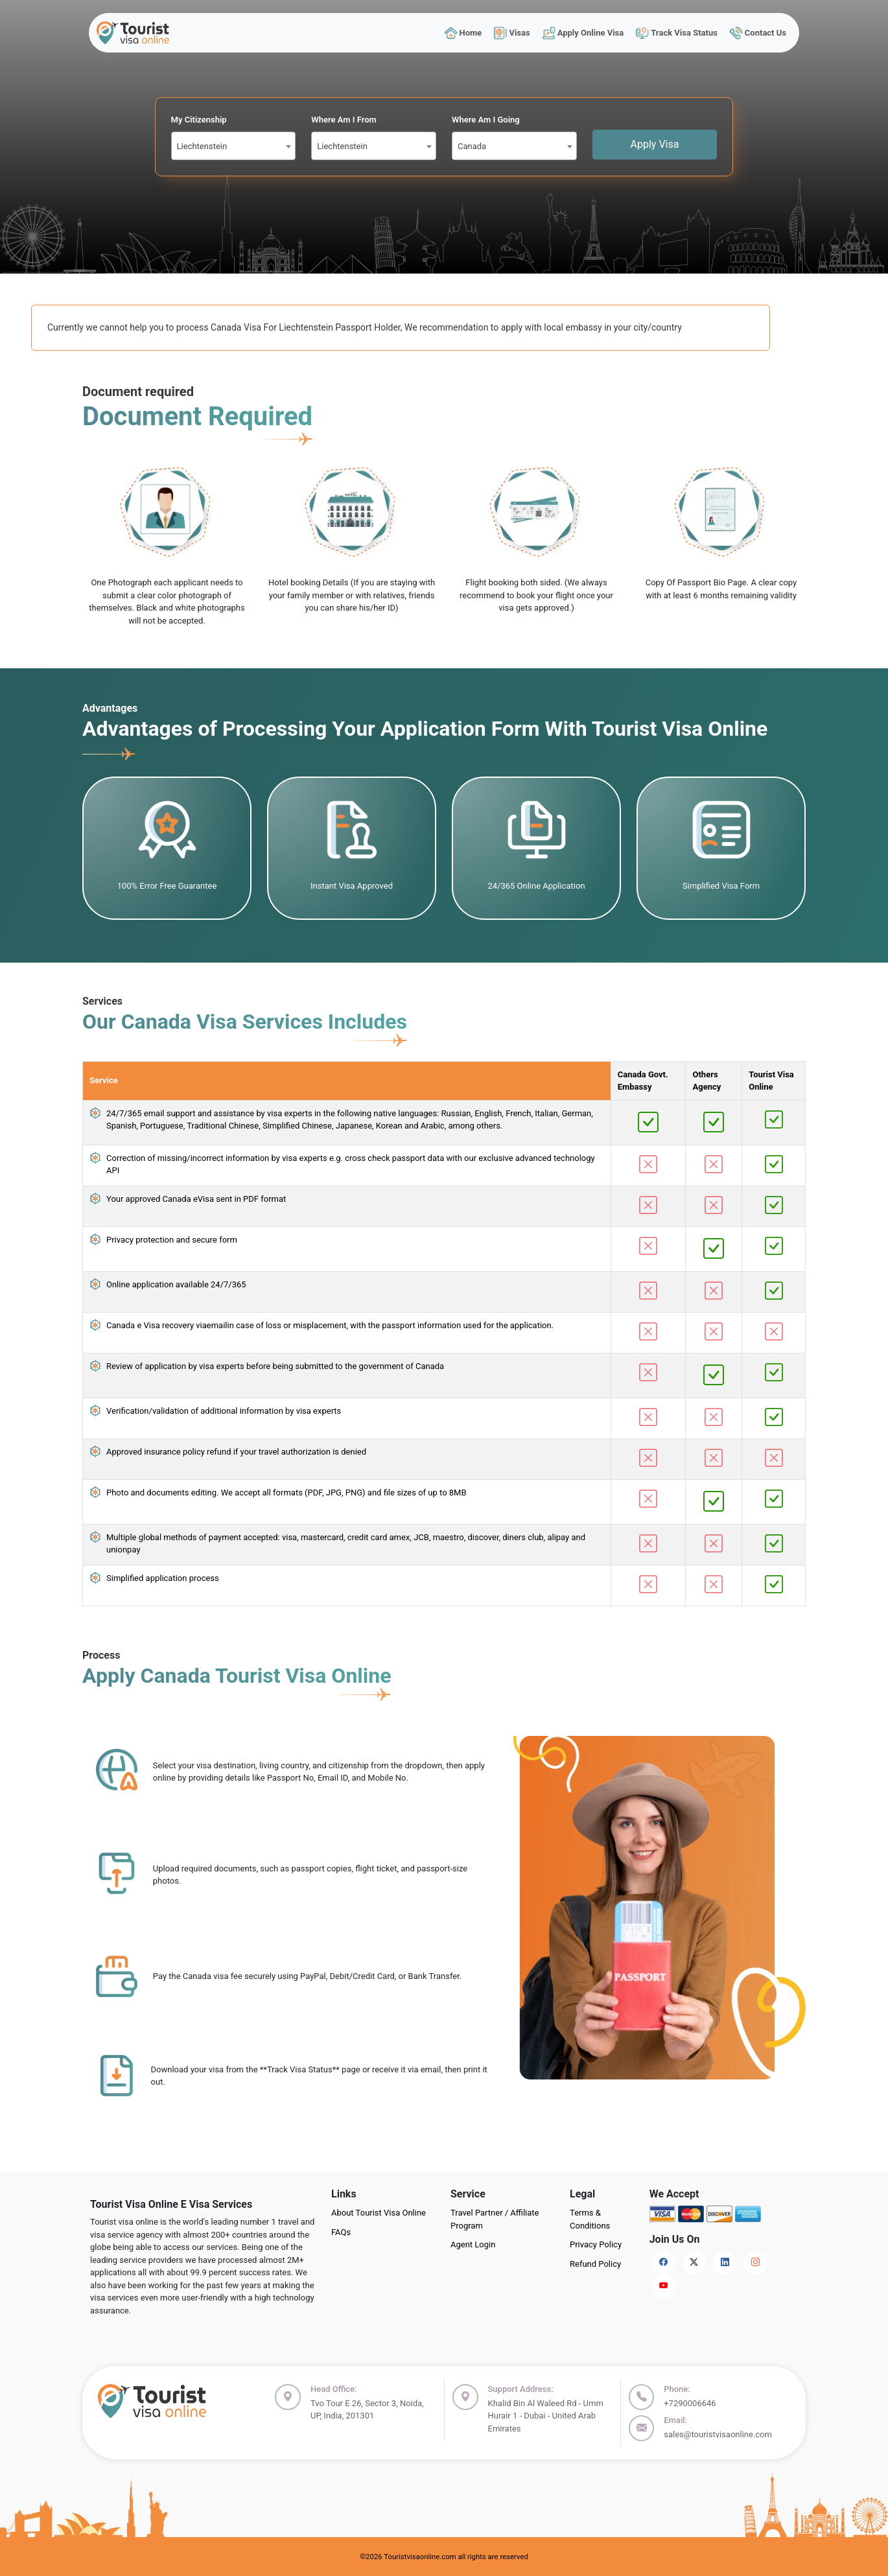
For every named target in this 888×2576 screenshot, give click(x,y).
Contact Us (757, 33)
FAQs (341, 2232)
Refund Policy (595, 2264)
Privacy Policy (596, 2244)
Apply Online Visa (583, 33)
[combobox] (233, 146)
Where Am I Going (486, 119)
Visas (512, 33)
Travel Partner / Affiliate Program (494, 2219)
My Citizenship (199, 119)
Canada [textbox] (472, 146)
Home (463, 33)
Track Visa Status (677, 33)
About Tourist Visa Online (378, 2213)
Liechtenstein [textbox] (202, 146)
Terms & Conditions (590, 2219)
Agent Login (472, 2244)
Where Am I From (344, 119)
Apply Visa (655, 144)
